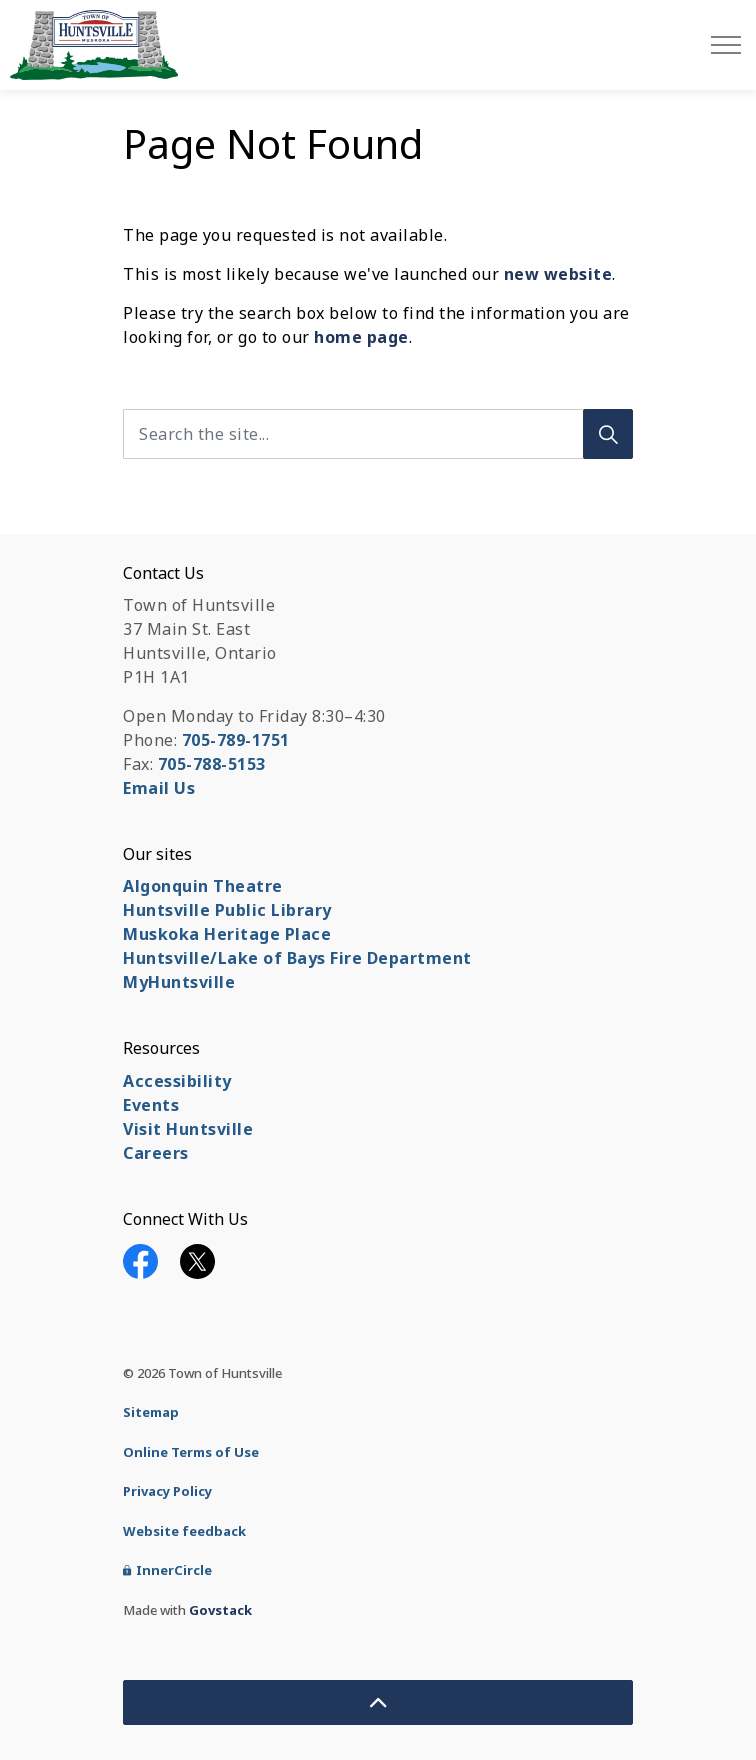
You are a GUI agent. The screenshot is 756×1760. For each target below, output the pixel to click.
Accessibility (177, 1081)
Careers (156, 1153)
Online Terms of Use (191, 1452)
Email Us (159, 788)
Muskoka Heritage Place (227, 934)
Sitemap (151, 1412)
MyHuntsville (179, 982)
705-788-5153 (212, 764)
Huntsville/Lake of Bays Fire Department (297, 958)
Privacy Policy (167, 1491)
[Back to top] (378, 1702)
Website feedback (184, 1531)
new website (558, 274)
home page (361, 337)
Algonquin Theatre (203, 886)
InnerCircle (167, 1570)
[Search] (608, 434)
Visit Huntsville (188, 1129)
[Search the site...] (378, 434)
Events (151, 1105)
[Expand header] (726, 45)
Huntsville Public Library (227, 910)
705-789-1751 (236, 740)
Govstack (220, 1610)
